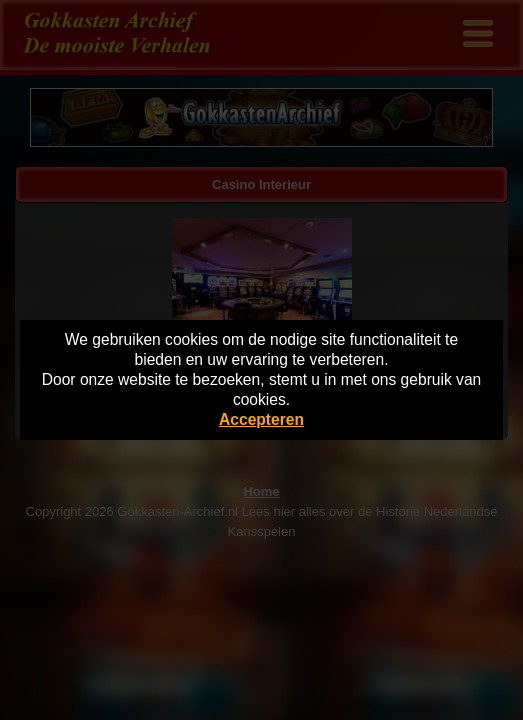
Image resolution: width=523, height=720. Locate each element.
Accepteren (261, 419)
